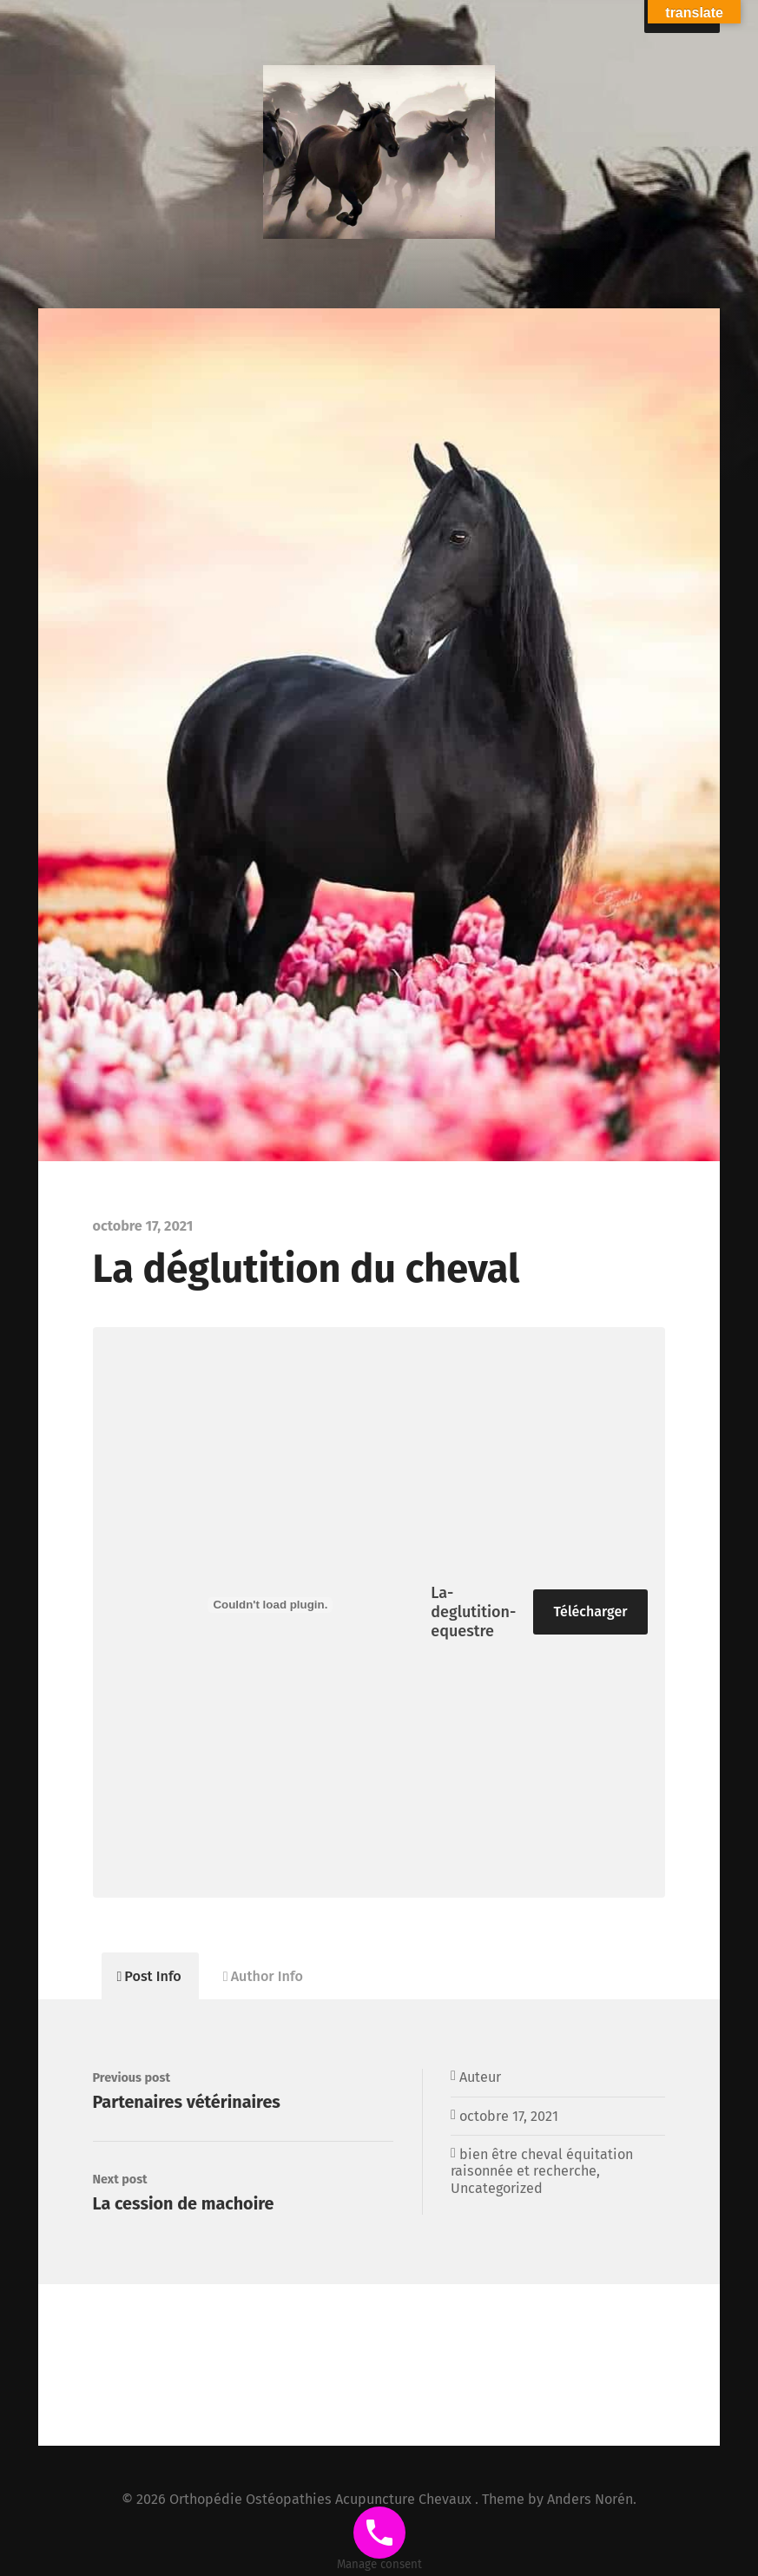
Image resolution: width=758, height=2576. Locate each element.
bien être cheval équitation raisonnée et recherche (542, 2162)
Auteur (480, 2077)
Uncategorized (497, 2188)
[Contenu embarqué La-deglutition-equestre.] (271, 1605)
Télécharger (591, 1611)
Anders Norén (590, 2499)
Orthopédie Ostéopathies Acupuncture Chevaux (322, 2499)
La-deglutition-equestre (473, 1612)
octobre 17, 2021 (508, 2116)
